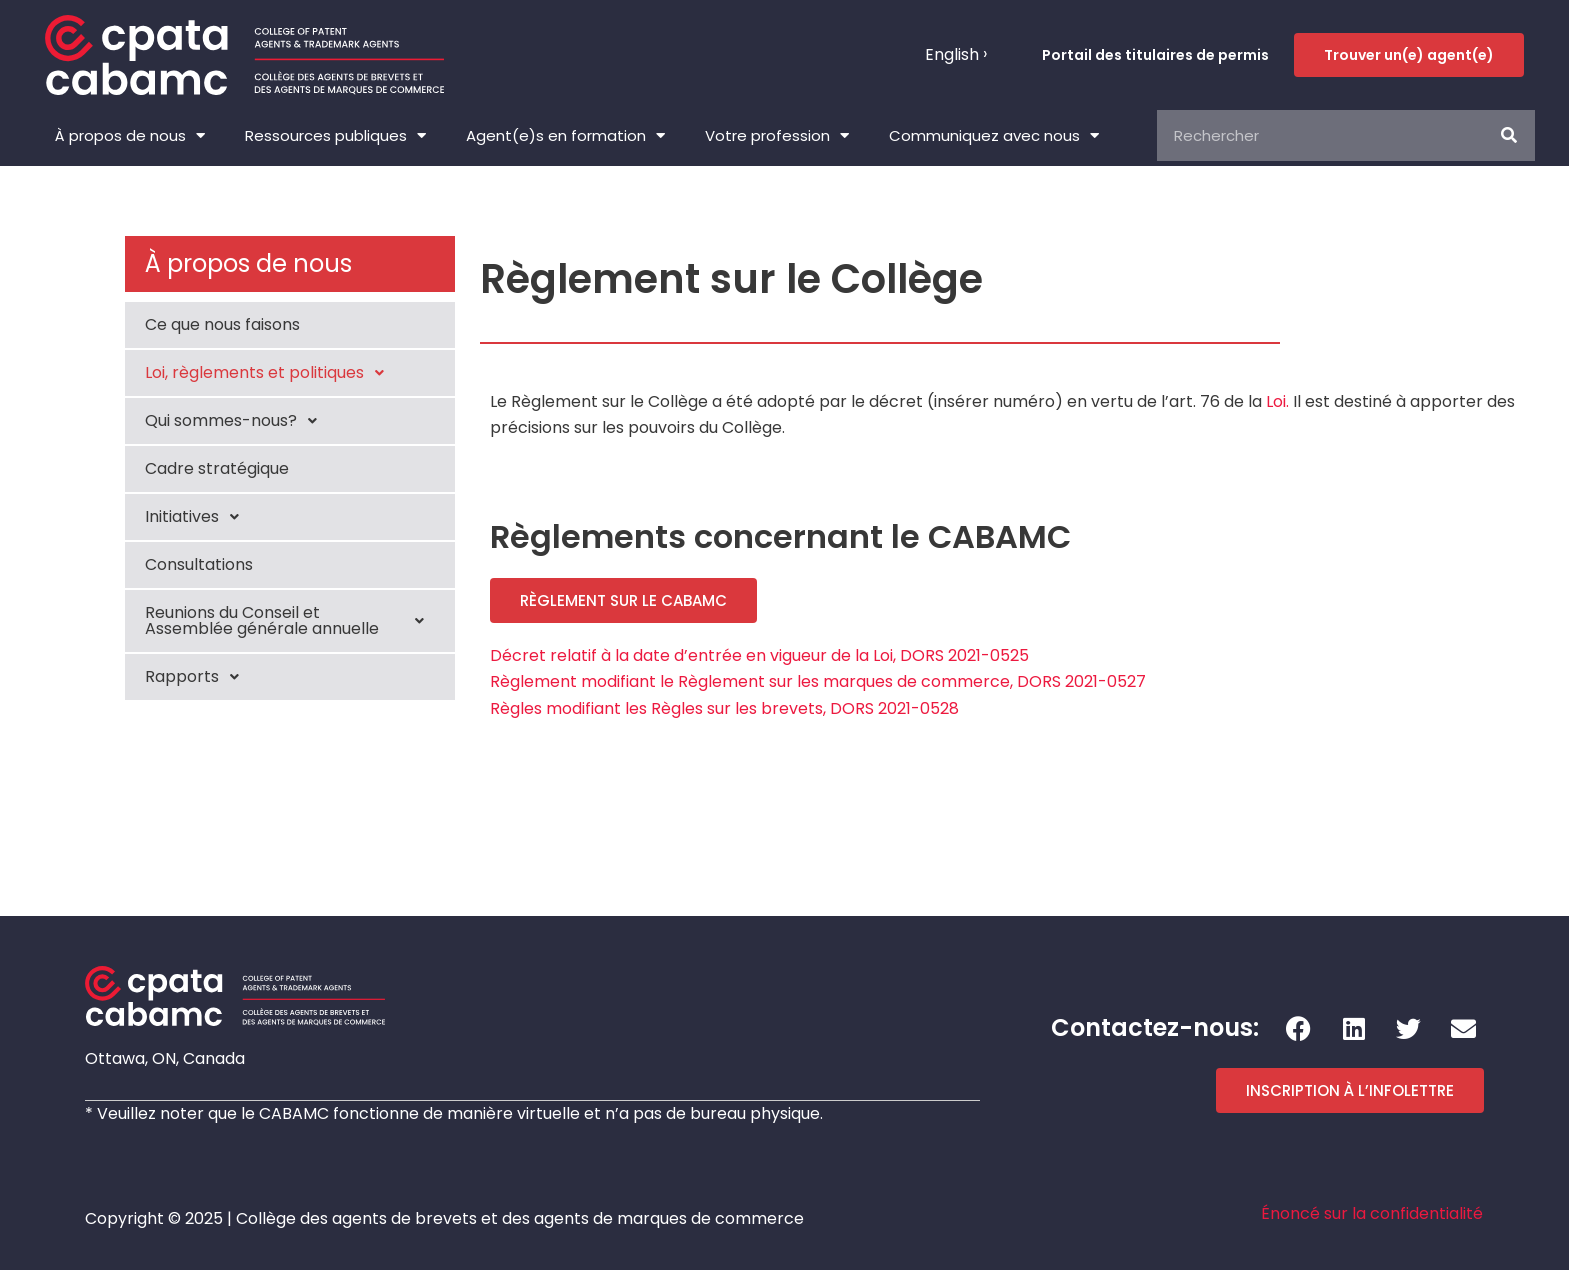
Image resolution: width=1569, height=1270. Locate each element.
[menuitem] (956, 55)
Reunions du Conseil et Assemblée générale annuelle (290, 620)
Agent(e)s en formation (565, 135)
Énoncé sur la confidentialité (1372, 1213)
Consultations (199, 564)
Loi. (1277, 401)
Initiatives (197, 517)
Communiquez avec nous (994, 135)
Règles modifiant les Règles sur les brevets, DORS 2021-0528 (724, 708)
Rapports (197, 677)
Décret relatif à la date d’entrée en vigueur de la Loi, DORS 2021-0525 (759, 655)
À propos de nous (130, 135)
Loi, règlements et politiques (270, 373)
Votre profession (777, 135)
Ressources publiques (335, 135)
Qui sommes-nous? (236, 421)
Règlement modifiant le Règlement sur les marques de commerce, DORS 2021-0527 (818, 681)
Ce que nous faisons (222, 324)
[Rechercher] (1509, 135)
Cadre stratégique (217, 468)
